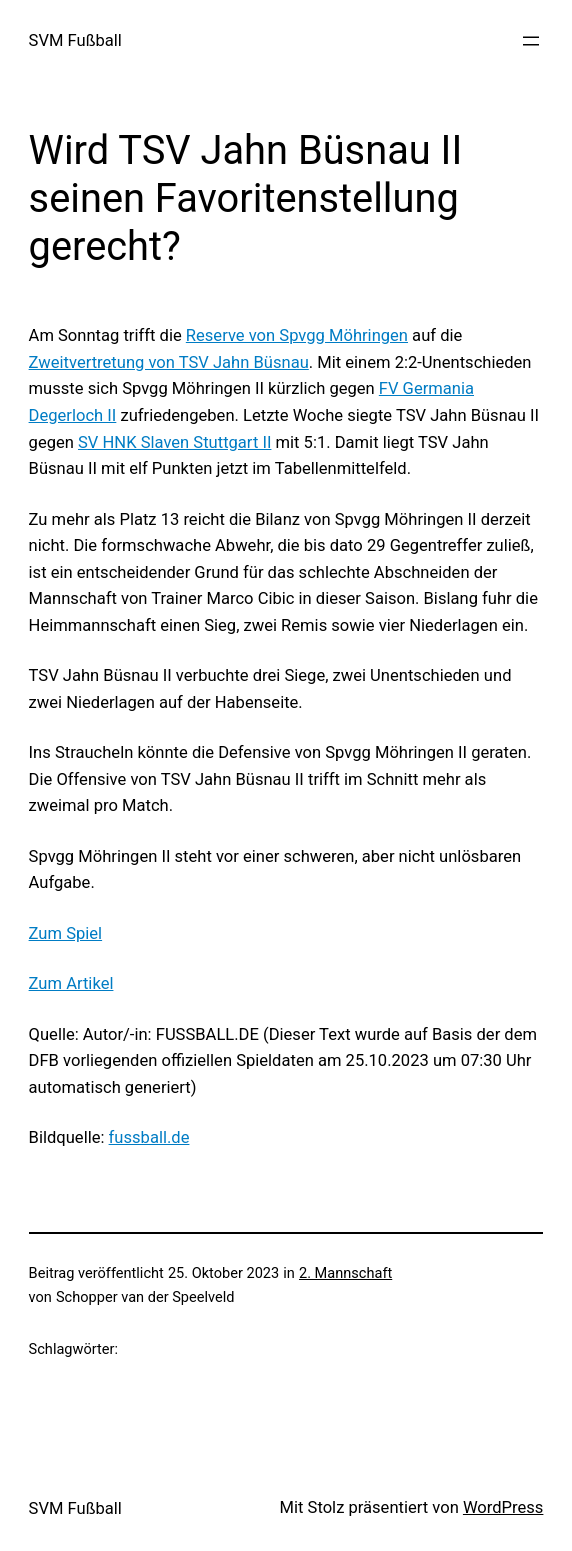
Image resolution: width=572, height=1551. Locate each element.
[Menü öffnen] (531, 41)
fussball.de (149, 1137)
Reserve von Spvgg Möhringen (297, 335)
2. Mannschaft (345, 1273)
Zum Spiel (66, 933)
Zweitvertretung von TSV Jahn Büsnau (169, 362)
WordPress (503, 1507)
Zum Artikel (71, 983)
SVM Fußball (75, 40)
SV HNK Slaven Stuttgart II (174, 442)
